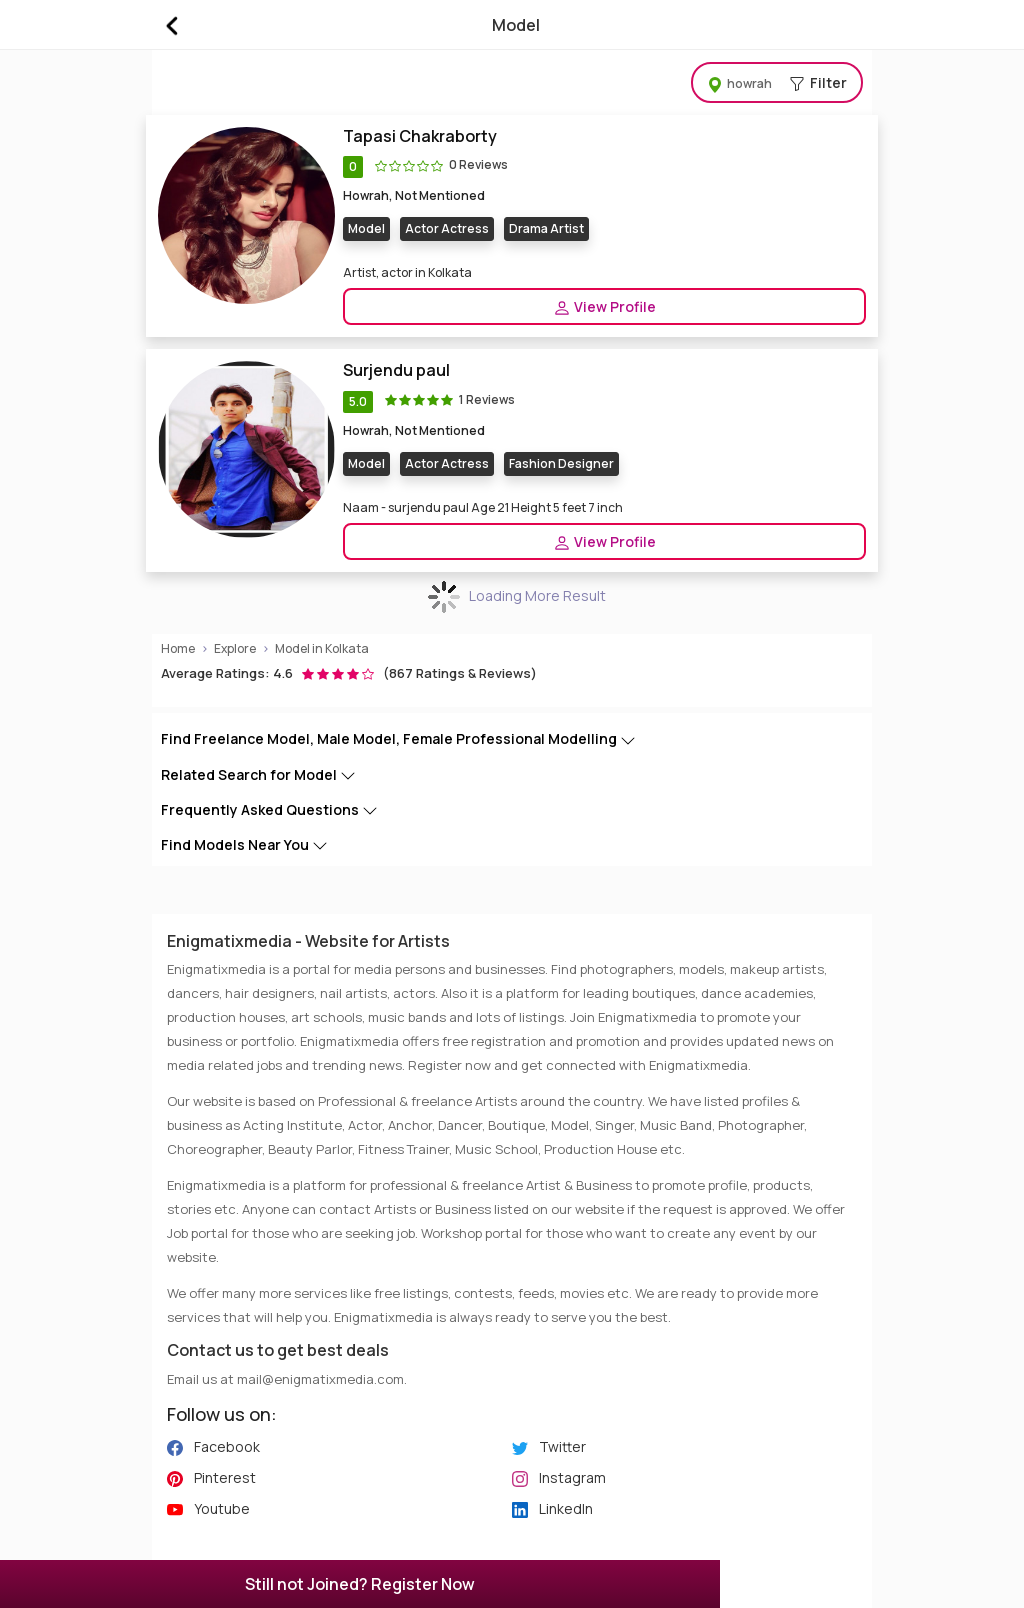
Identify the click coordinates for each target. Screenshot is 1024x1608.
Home (178, 648)
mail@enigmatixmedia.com (320, 1379)
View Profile (604, 307)
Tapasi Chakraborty (420, 136)
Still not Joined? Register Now (360, 1584)
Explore (235, 648)
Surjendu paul (396, 370)
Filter (777, 82)
